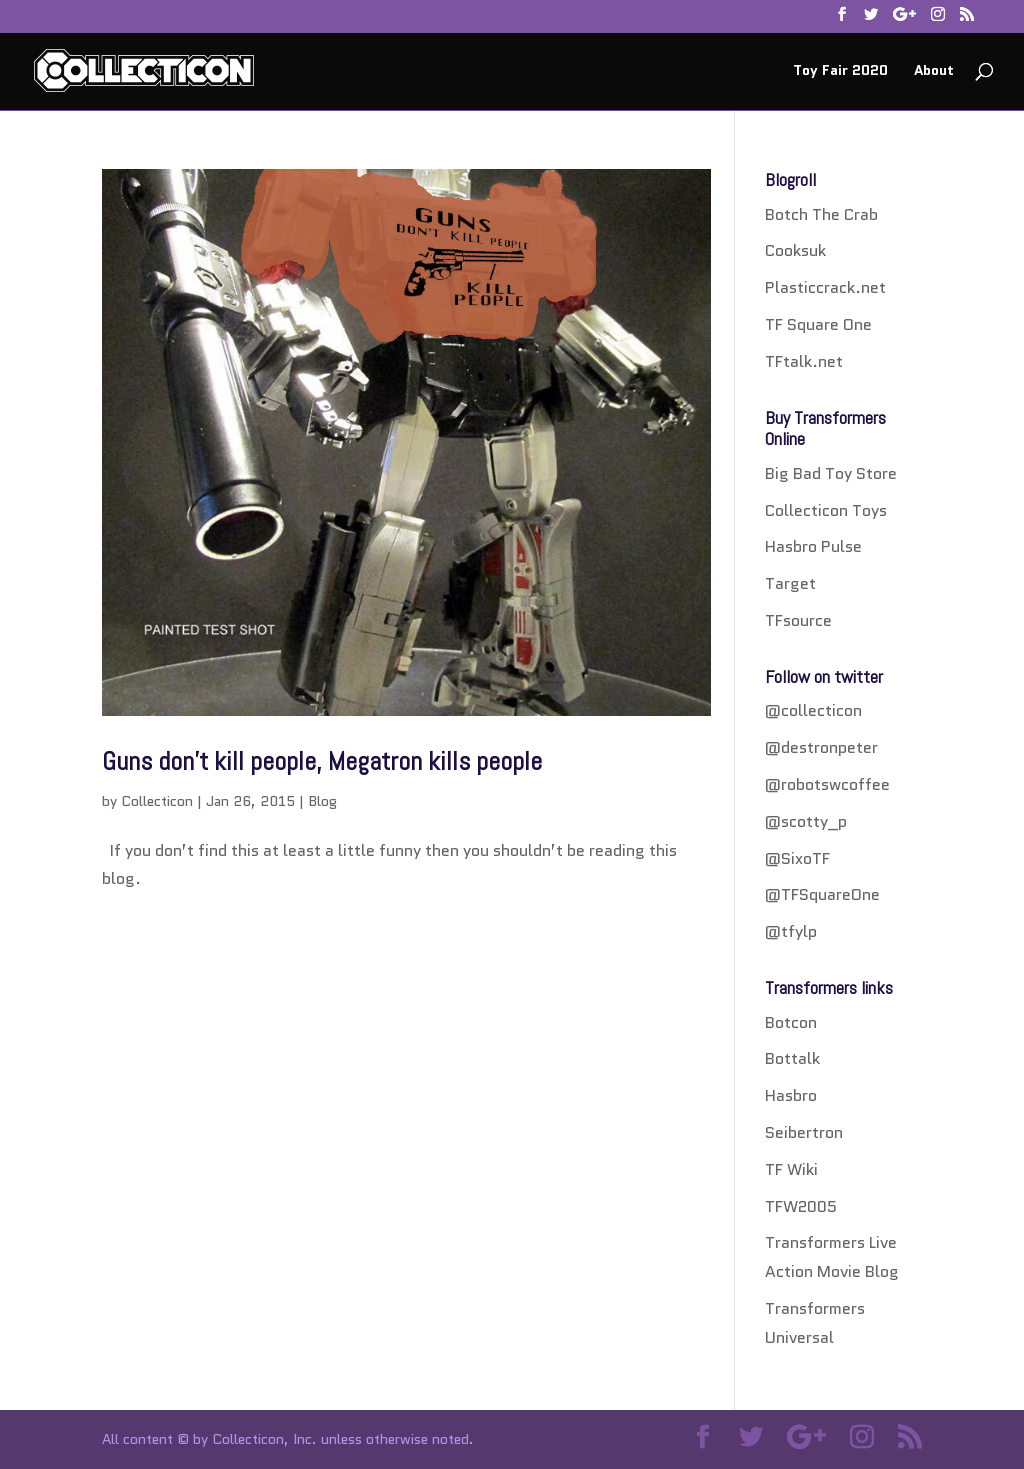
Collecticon (157, 801)
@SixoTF (797, 858)
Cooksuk (795, 250)
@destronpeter (821, 747)
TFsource (798, 620)
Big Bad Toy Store (831, 473)
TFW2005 (801, 1206)
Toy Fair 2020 (840, 71)
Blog (322, 801)
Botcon (791, 1022)
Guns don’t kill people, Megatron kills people (322, 761)
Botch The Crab (821, 214)
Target (790, 583)
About (934, 71)
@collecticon (813, 710)
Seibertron (804, 1132)
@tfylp (791, 931)
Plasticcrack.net (825, 287)
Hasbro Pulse (813, 546)
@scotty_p (806, 821)
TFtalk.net (804, 361)
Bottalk (792, 1058)
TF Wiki (791, 1169)
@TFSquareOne (822, 894)
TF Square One (818, 324)
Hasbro (791, 1095)
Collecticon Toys (826, 510)
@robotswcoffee (827, 784)
